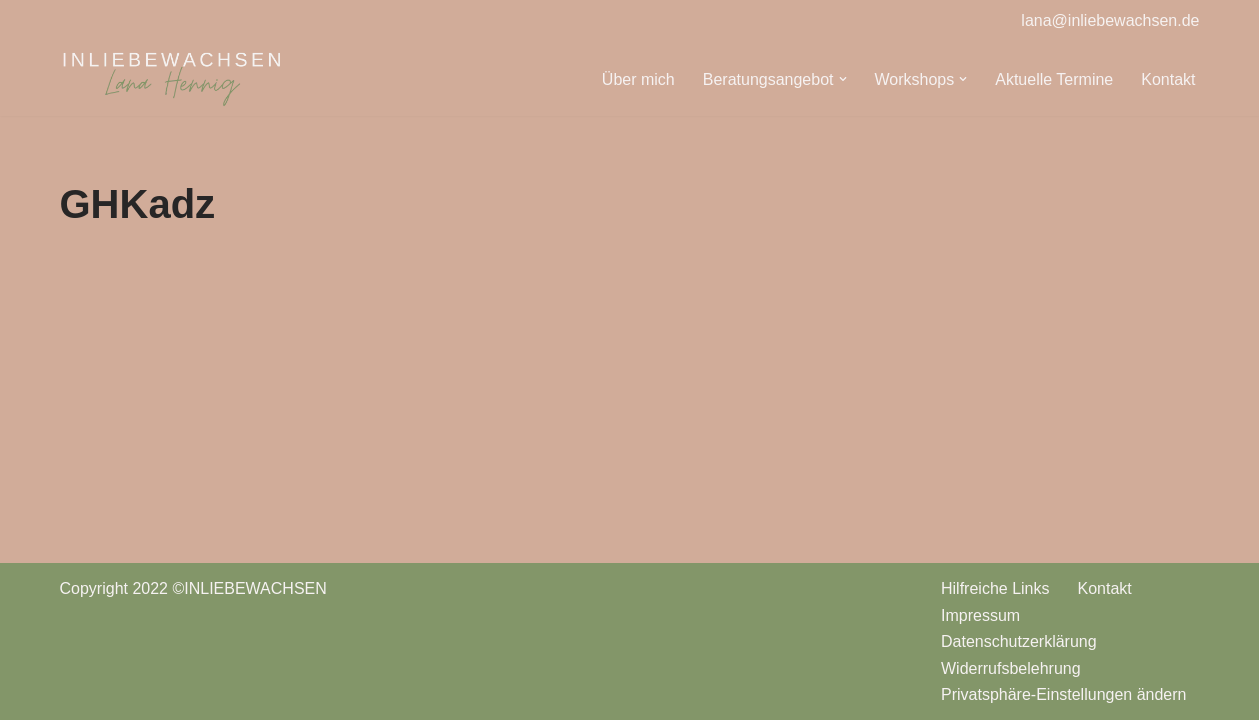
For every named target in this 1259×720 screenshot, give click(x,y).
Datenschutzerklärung (1019, 641)
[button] (843, 79)
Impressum (980, 615)
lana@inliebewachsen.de (1110, 20)
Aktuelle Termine (1054, 79)
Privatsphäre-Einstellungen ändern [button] (1063, 694)
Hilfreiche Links (995, 588)
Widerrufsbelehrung (1011, 668)
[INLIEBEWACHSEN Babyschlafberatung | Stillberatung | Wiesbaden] (172, 79)
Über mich (638, 79)
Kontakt (1168, 79)
